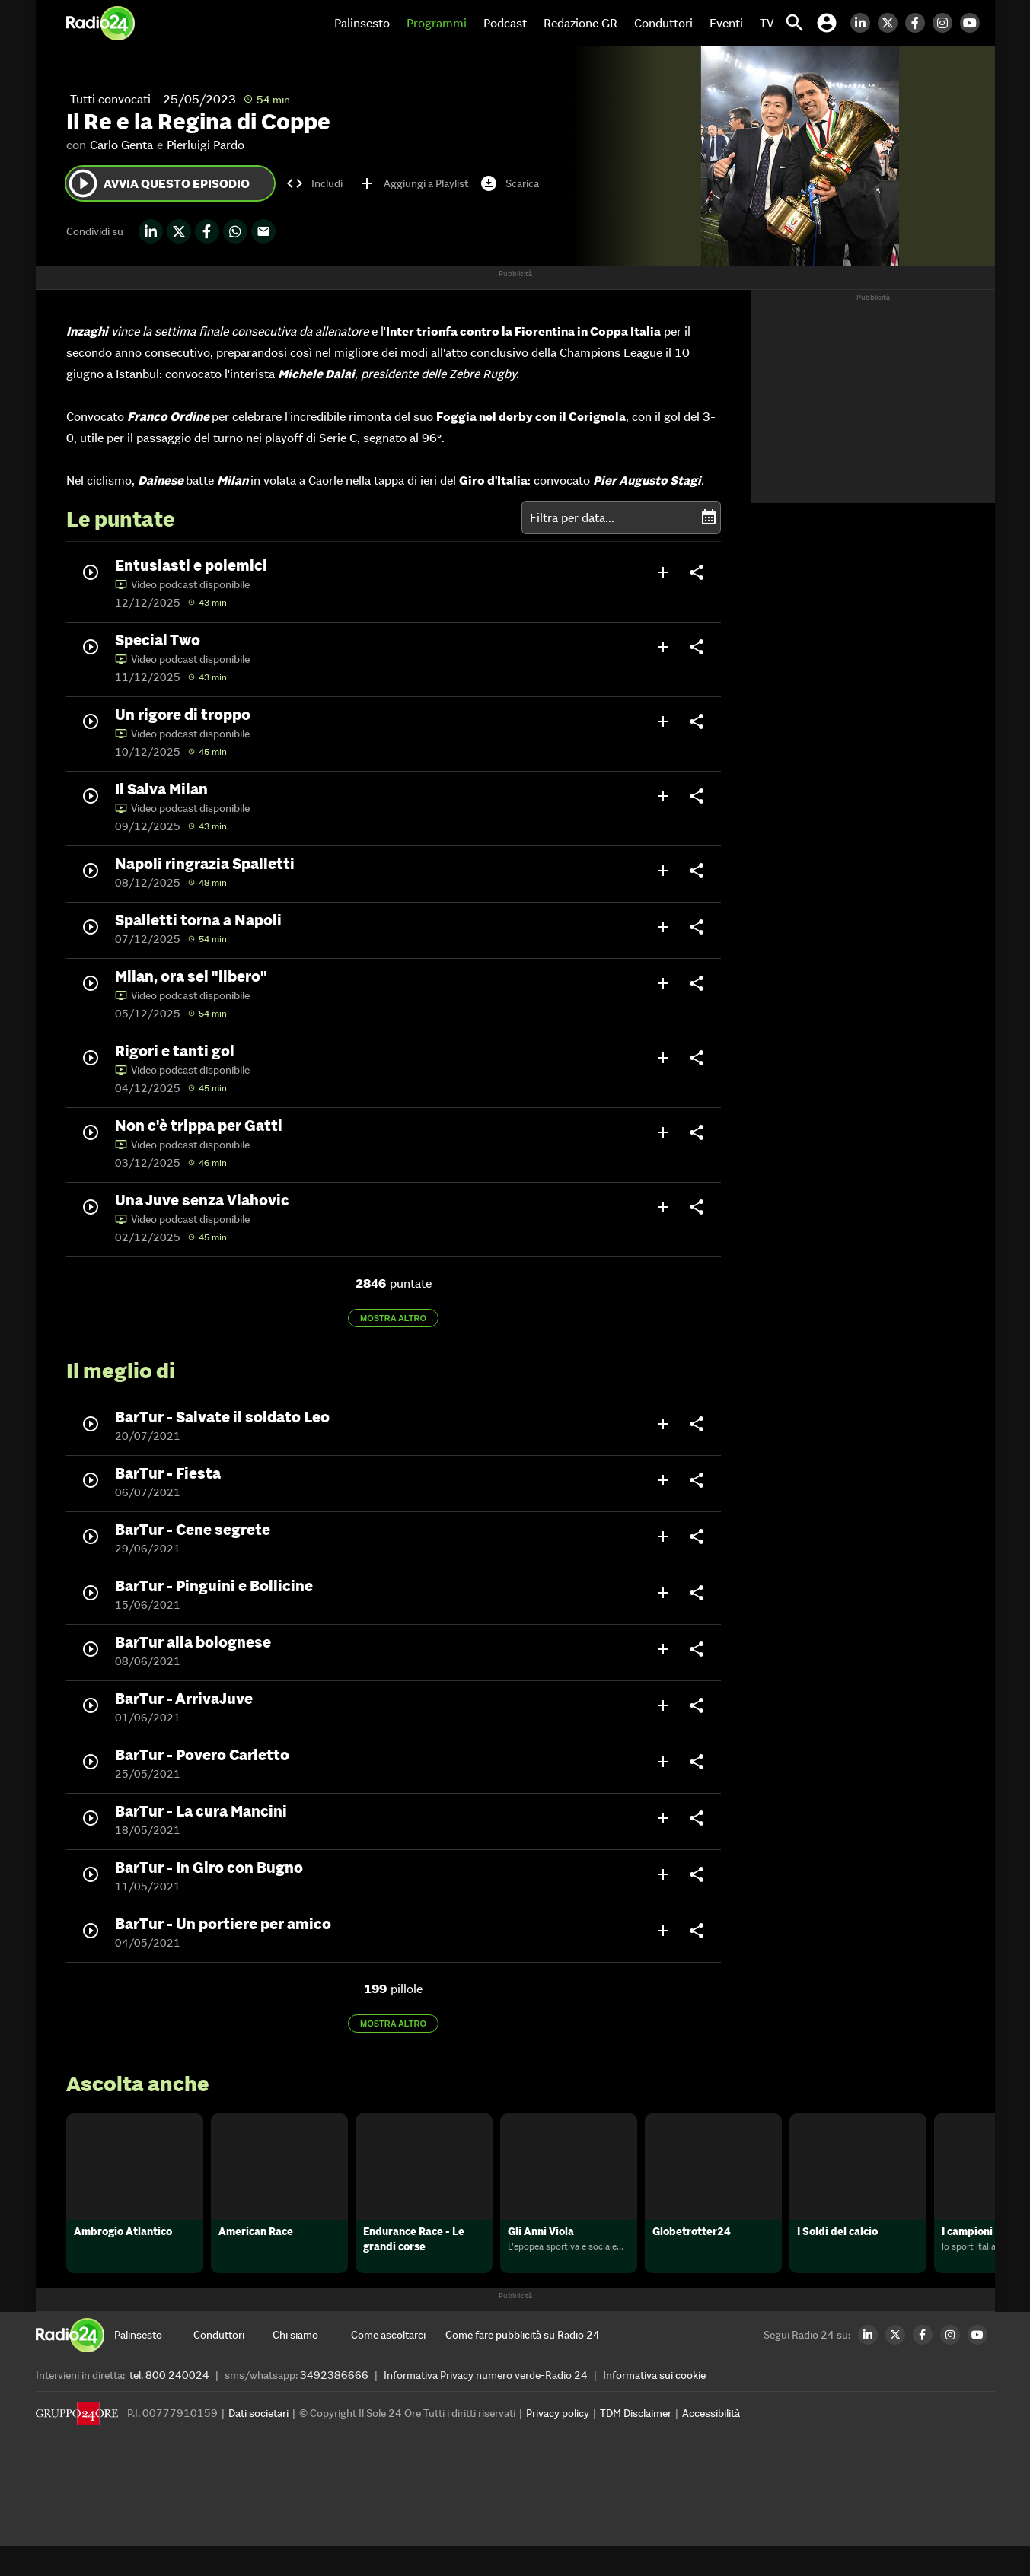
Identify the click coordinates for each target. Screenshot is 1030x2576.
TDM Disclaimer (635, 2443)
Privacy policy (557, 2443)
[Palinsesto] (153, 2365)
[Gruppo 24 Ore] (77, 2448)
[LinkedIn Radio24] (864, 23)
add (663, 572)
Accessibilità (711, 2443)
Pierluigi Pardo (205, 144)
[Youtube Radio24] (973, 23)
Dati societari (258, 2443)
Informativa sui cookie (654, 2405)
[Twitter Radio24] (891, 23)
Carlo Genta (121, 144)
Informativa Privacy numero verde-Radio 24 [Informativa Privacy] (486, 2405)
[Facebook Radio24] (919, 23)
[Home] (100, 23)
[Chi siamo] (312, 2365)
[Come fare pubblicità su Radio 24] (522, 2365)
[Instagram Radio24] (946, 23)
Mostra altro (393, 1318)
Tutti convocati (110, 99)
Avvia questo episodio (158, 183)
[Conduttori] (233, 2365)
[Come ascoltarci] (390, 2365)
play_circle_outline (83, 183)
